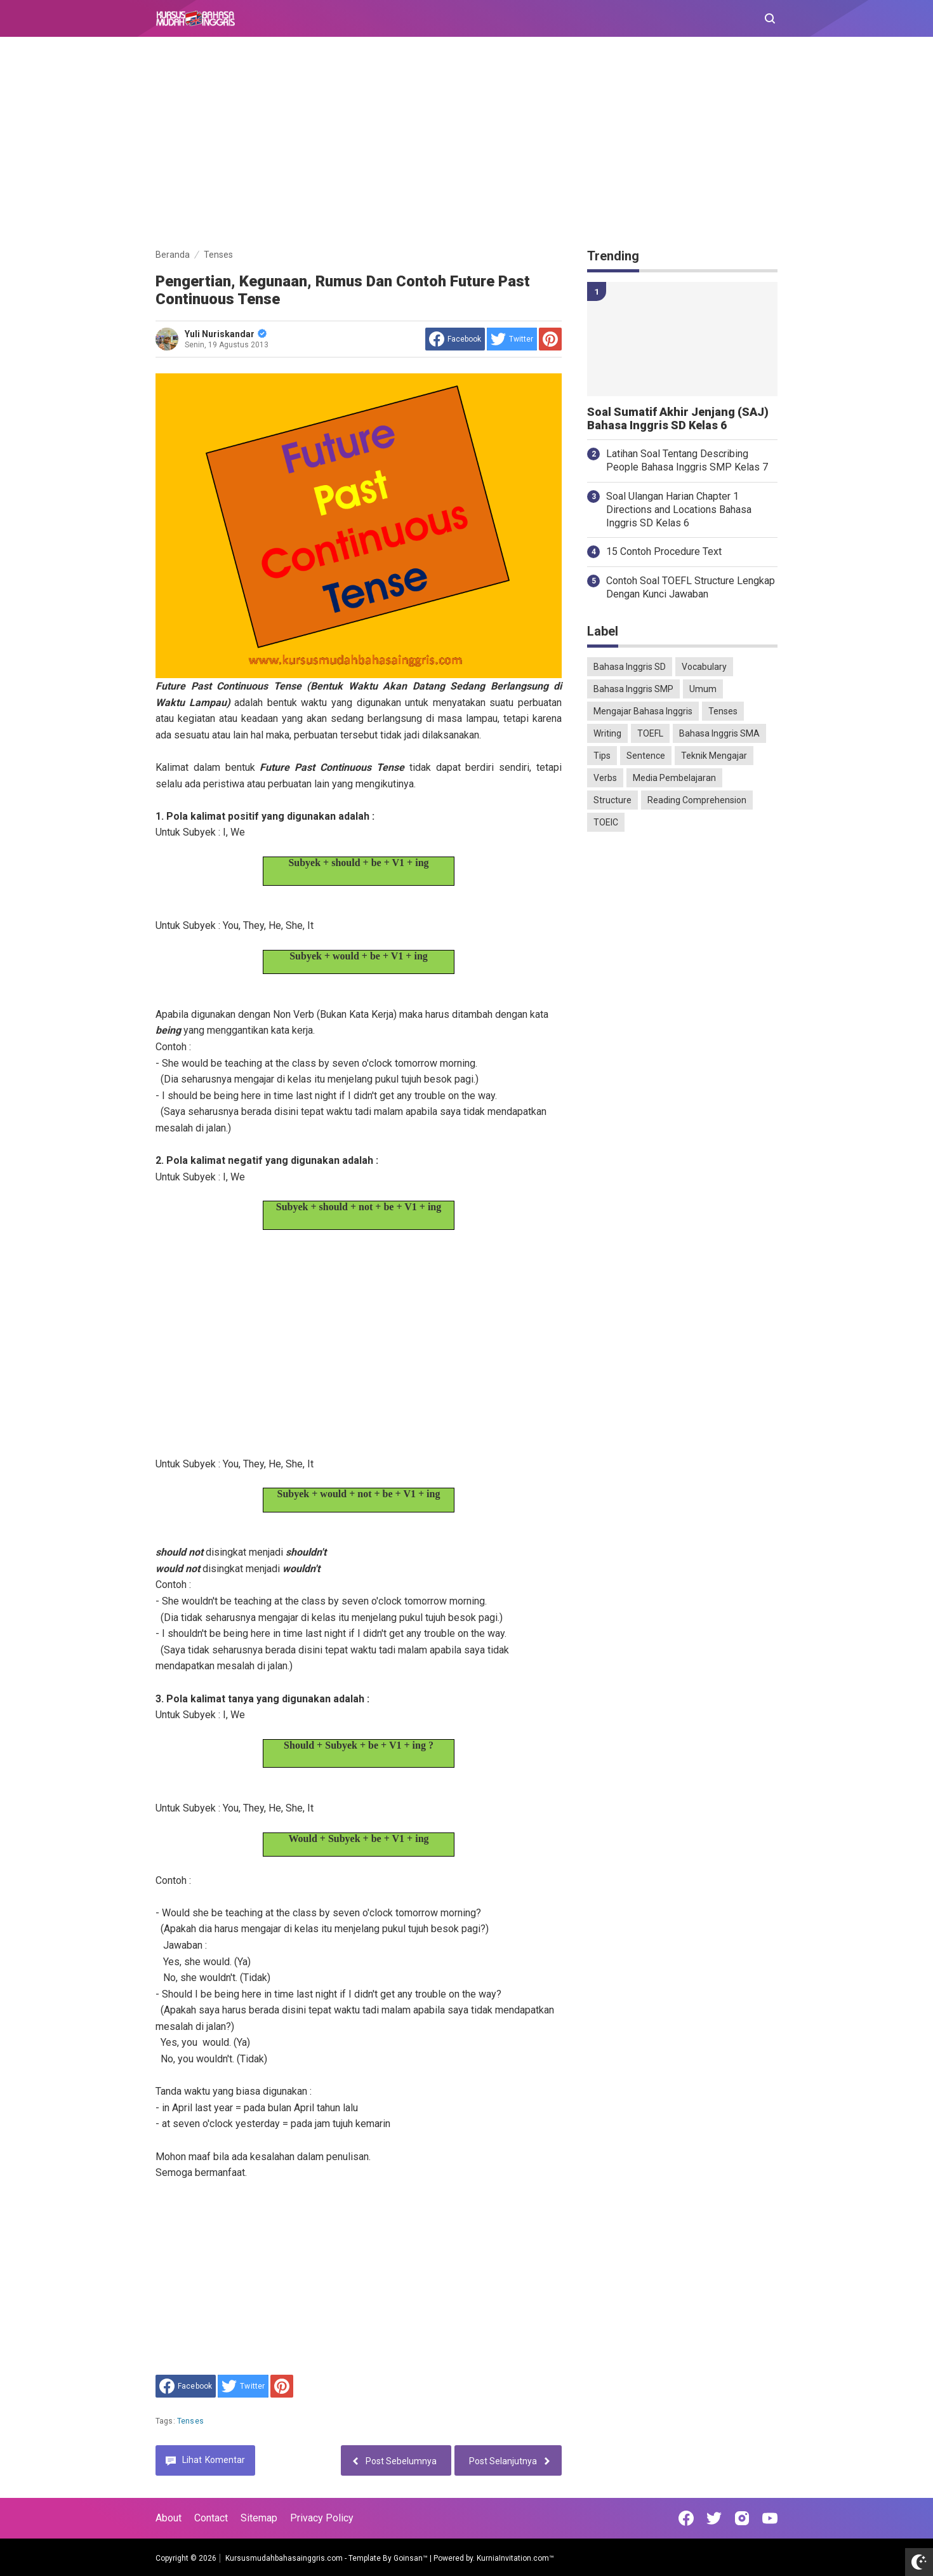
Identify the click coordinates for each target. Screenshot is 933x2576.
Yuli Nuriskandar (226, 334)
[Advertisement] (466, 145)
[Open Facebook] (686, 2518)
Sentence (645, 756)
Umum (703, 689)
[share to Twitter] (512, 339)
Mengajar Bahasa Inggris (642, 711)
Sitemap (259, 2518)
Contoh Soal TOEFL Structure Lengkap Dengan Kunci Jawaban (690, 587)
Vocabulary (704, 667)
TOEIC (605, 822)
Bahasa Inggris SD (629, 667)
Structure (612, 800)
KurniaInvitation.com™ (514, 2558)
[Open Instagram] (742, 2518)
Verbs (605, 778)
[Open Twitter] (714, 2518)
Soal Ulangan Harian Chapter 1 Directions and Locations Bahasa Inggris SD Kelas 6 (678, 509)
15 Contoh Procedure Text (664, 551)
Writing (607, 733)
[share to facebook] (455, 339)
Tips (602, 756)
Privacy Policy (322, 2518)
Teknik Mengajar (714, 756)
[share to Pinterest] (550, 339)
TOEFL (650, 733)
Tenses (190, 2421)
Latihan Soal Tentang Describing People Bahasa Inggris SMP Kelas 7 (687, 460)
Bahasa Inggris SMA (719, 733)
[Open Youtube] (769, 2518)
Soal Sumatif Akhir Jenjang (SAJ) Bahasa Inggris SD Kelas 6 (678, 419)
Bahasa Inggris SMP (633, 689)
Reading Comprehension (696, 800)
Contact (211, 2518)
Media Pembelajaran (674, 778)
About (169, 2518)
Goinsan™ (411, 2558)
